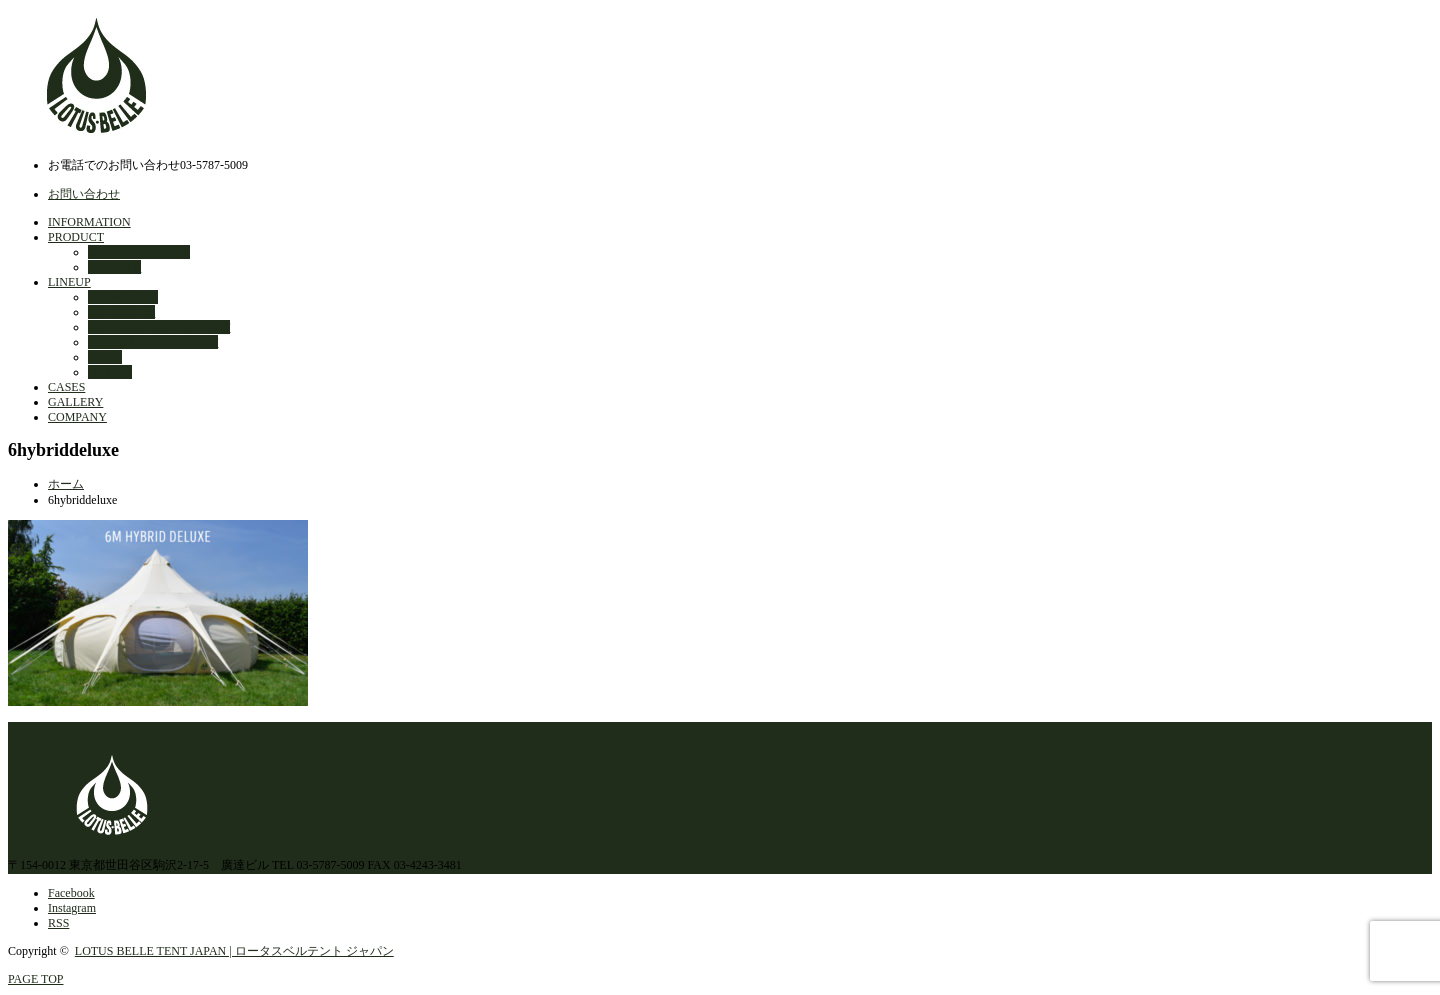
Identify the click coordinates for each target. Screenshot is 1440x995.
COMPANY (77, 417)
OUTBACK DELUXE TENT (159, 327)
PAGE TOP (35, 979)
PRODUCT (76, 237)
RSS (58, 923)
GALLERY (75, 402)
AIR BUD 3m (121, 312)
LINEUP (69, 282)
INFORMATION (89, 222)
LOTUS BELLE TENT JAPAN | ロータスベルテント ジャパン (234, 951)
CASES (66, 387)
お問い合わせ (84, 194)
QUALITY (114, 267)
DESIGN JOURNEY (139, 252)
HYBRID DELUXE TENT (153, 342)
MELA (105, 357)
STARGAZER (123, 297)
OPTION (110, 372)
